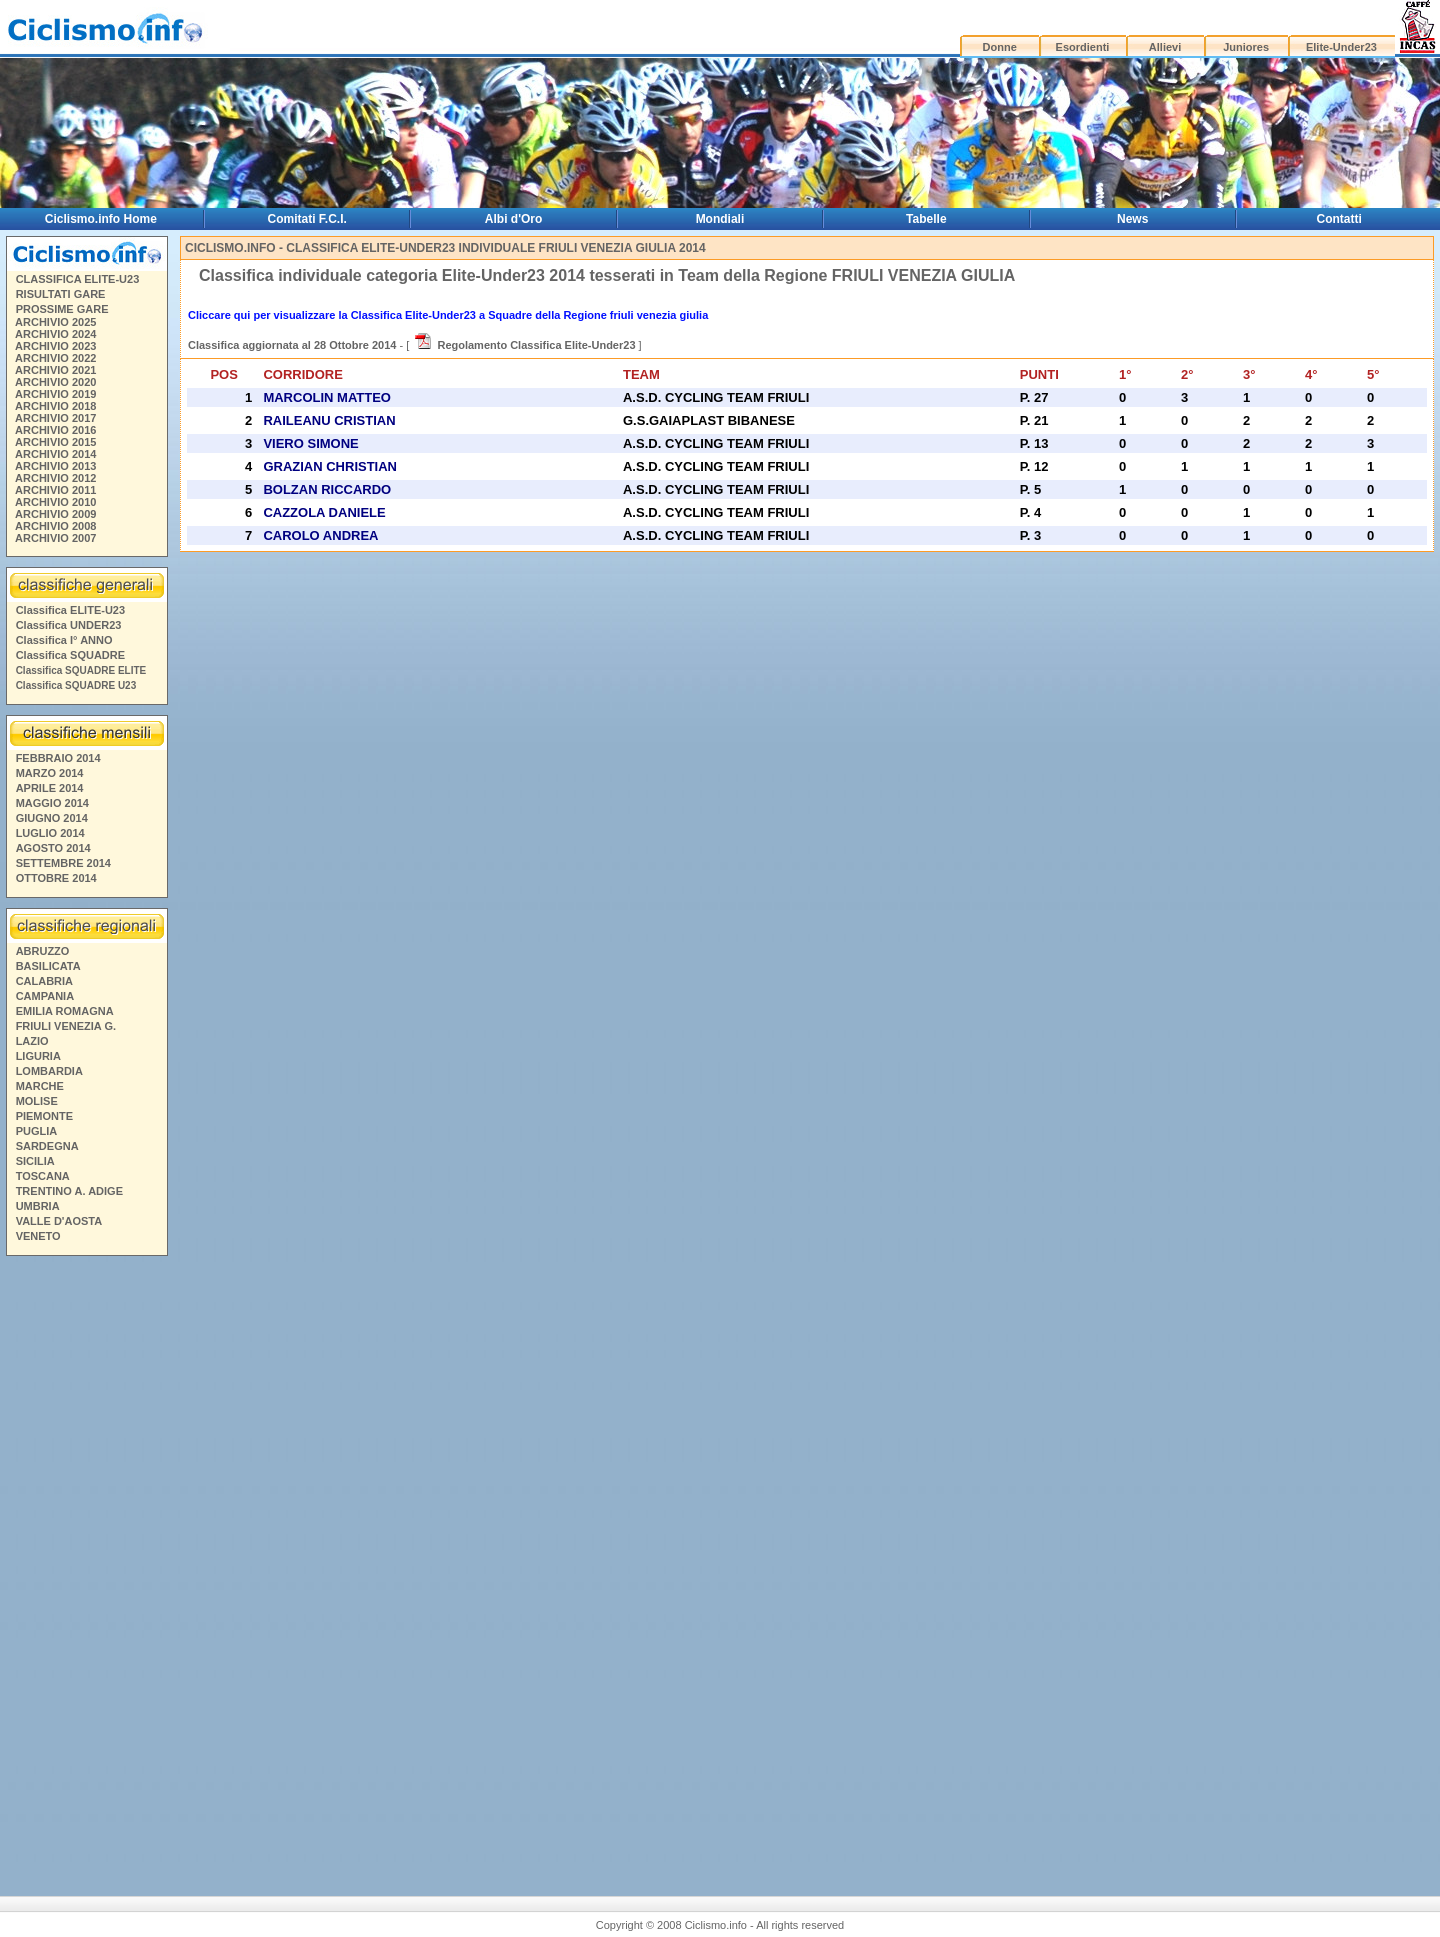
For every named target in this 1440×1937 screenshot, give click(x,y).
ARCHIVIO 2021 (55, 370)
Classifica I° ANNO (64, 640)
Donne (1000, 47)
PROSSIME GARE (62, 309)
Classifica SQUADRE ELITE (81, 670)
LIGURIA (38, 1056)
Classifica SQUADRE (70, 655)
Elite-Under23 (1341, 47)
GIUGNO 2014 (52, 818)
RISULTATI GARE (61, 294)
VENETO (38, 1236)
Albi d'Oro (514, 219)
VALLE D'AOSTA (59, 1221)
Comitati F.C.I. (307, 219)
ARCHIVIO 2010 (55, 502)
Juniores (1246, 47)
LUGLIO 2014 (50, 833)
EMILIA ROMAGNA (65, 1011)
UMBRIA (38, 1206)
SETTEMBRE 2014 (63, 863)
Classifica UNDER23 (69, 625)
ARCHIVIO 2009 (55, 514)
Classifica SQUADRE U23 (76, 685)
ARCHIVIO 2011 (55, 490)
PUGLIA (37, 1131)
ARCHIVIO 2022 (55, 358)
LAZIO (32, 1041)
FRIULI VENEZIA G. (66, 1026)
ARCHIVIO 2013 (55, 466)
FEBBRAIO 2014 (58, 758)
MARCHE (40, 1086)
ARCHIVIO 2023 (55, 346)
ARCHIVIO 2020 (55, 382)
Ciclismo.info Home (101, 219)
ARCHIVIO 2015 (55, 442)
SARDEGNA (47, 1146)
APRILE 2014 (50, 788)
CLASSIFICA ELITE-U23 (78, 279)
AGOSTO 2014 (53, 848)
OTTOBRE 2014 (56, 878)
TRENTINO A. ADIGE (69, 1191)
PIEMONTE (44, 1116)
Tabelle (926, 219)
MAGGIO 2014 (52, 803)
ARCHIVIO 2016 (55, 430)
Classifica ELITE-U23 (70, 610)
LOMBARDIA (49, 1071)
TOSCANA (43, 1176)
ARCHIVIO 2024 (55, 334)
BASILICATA (48, 966)
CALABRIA (44, 981)
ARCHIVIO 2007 (55, 538)
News (1132, 219)
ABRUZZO (43, 951)
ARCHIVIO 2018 (55, 406)
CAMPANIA (45, 996)
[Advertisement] (86, 1568)
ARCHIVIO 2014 (55, 454)
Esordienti (1083, 47)
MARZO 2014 (50, 773)
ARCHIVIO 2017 (55, 418)
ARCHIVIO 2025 (55, 322)
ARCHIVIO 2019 (55, 394)
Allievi (1165, 47)
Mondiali (720, 219)
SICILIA (35, 1161)
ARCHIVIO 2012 (55, 478)
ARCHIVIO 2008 (55, 526)
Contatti (1339, 219)
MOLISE (37, 1101)
